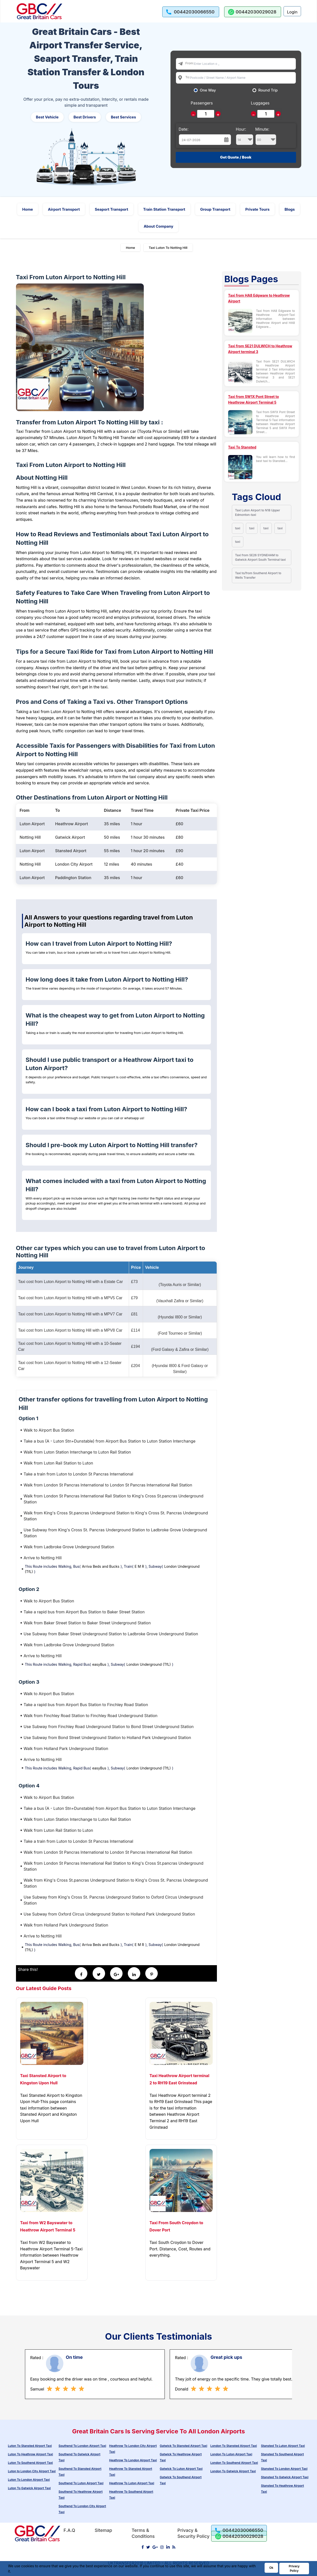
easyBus (99, 1664)
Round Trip (268, 90)
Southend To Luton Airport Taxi (81, 2483)
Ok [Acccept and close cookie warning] (271, 2568)
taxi (237, 528)
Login (292, 11)
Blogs (290, 209)
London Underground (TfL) (148, 1664)
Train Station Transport (164, 209)
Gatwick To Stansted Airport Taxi (183, 2446)
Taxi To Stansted (242, 447)
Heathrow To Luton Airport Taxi (131, 2483)
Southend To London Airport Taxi (82, 2446)
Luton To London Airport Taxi (29, 2480)
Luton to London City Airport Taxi (32, 2471)
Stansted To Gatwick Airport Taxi (285, 2477)
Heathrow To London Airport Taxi (133, 2460)
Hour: (244, 136)
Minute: (266, 136)
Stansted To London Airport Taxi (284, 2469)
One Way (208, 90)
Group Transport (215, 209)
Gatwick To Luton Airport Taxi (181, 2469)
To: (187, 77)
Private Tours (257, 209)
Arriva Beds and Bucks (100, 1566)
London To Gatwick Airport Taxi (233, 2471)
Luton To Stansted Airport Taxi (30, 2446)
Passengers (202, 102)
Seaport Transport (111, 209)
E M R (139, 1566)
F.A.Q (69, 2530)
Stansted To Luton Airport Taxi (283, 2446)
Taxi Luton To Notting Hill (168, 248)
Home (27, 209)
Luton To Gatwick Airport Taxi (29, 2488)
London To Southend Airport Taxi (234, 2463)
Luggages (260, 102)
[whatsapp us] (252, 11)
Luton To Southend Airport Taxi (30, 2463)
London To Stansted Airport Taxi (233, 2446)
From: (189, 63)
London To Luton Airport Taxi (231, 2454)
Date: (184, 129)
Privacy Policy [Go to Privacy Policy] (294, 2568)
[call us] (190, 11)
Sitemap (103, 2530)
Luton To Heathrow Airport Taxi (30, 2454)
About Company (158, 226)
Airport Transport (64, 209)
